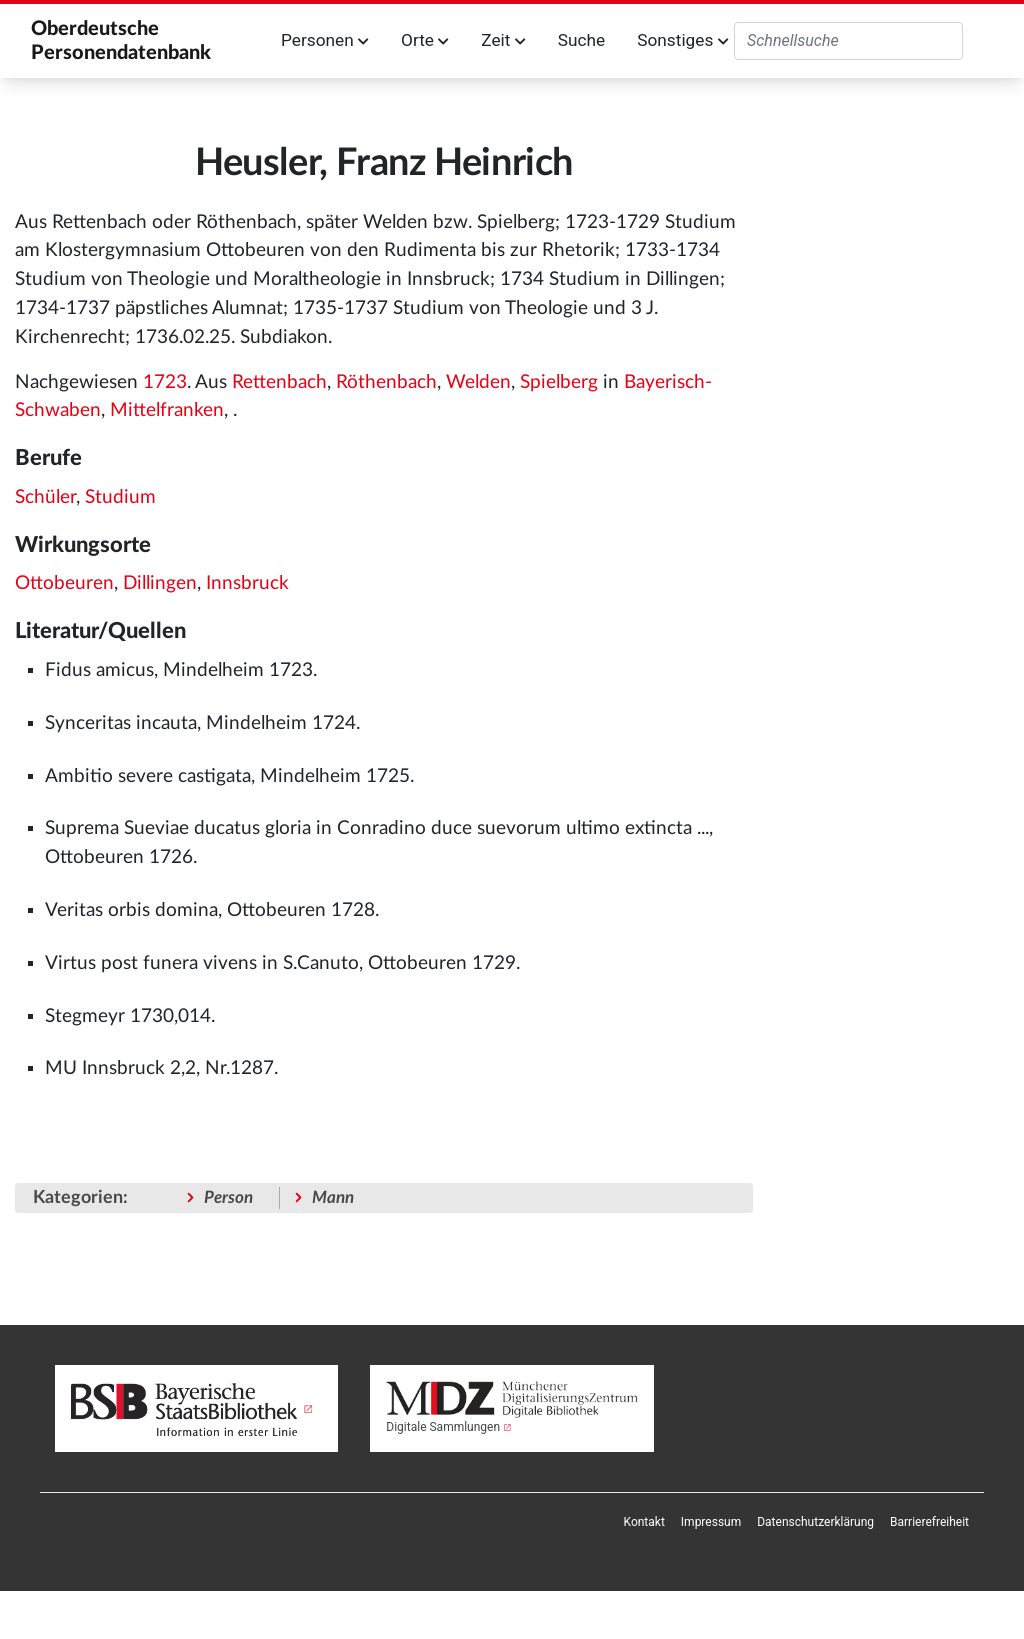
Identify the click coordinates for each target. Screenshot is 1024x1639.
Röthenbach (386, 382)
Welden (478, 382)
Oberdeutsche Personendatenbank (121, 41)
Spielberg (559, 382)
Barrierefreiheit (929, 1522)
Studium (120, 497)
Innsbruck (247, 583)
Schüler (45, 497)
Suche (581, 40)
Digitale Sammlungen (443, 1427)
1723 (165, 382)
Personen (325, 40)
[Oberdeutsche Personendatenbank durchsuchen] (848, 41)
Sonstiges (682, 40)
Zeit (503, 40)
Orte (425, 40)
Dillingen (160, 583)
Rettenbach (279, 382)
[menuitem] (644, 1522)
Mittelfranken (167, 410)
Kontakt (644, 1522)
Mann (333, 1197)
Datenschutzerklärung (815, 1522)
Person (228, 1197)
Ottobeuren (64, 583)
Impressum (711, 1522)
